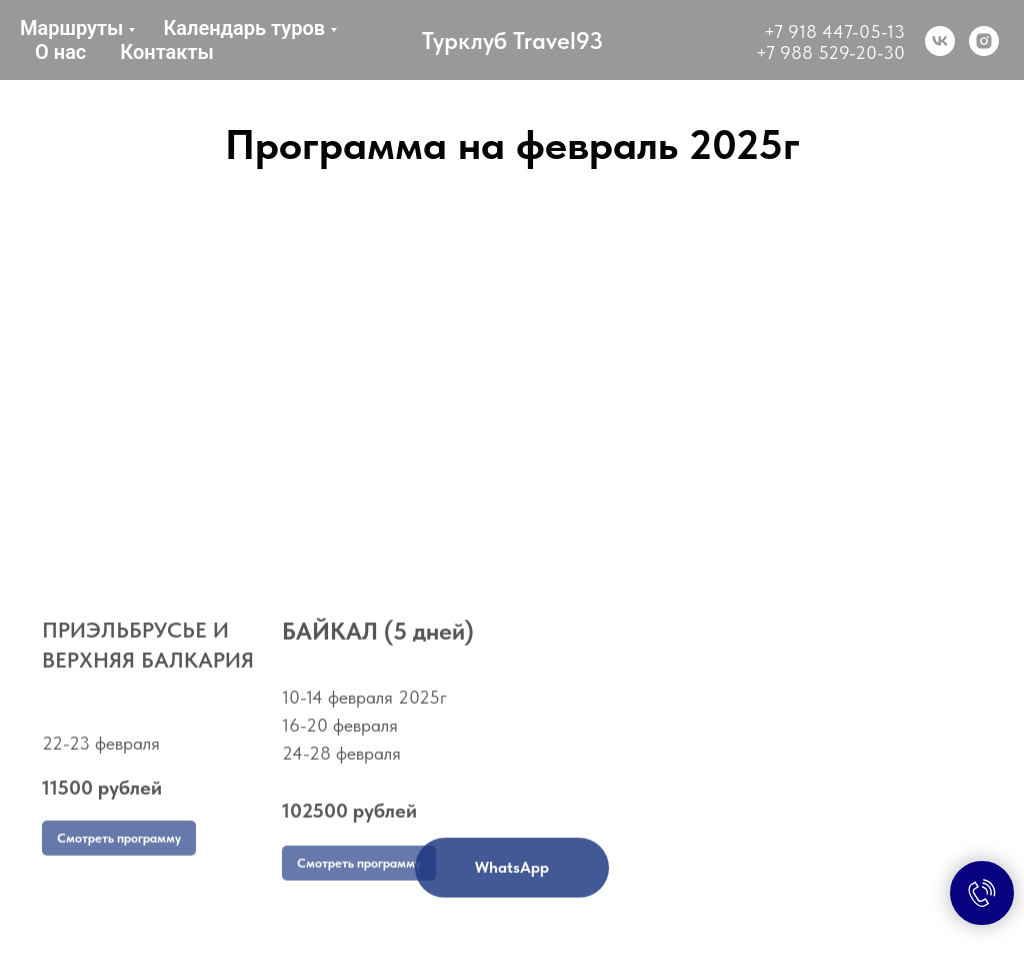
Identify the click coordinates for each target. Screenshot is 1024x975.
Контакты (167, 52)
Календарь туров (244, 28)
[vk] (940, 41)
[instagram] (984, 41)
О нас (60, 52)
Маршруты (71, 28)
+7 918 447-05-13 (834, 31)
